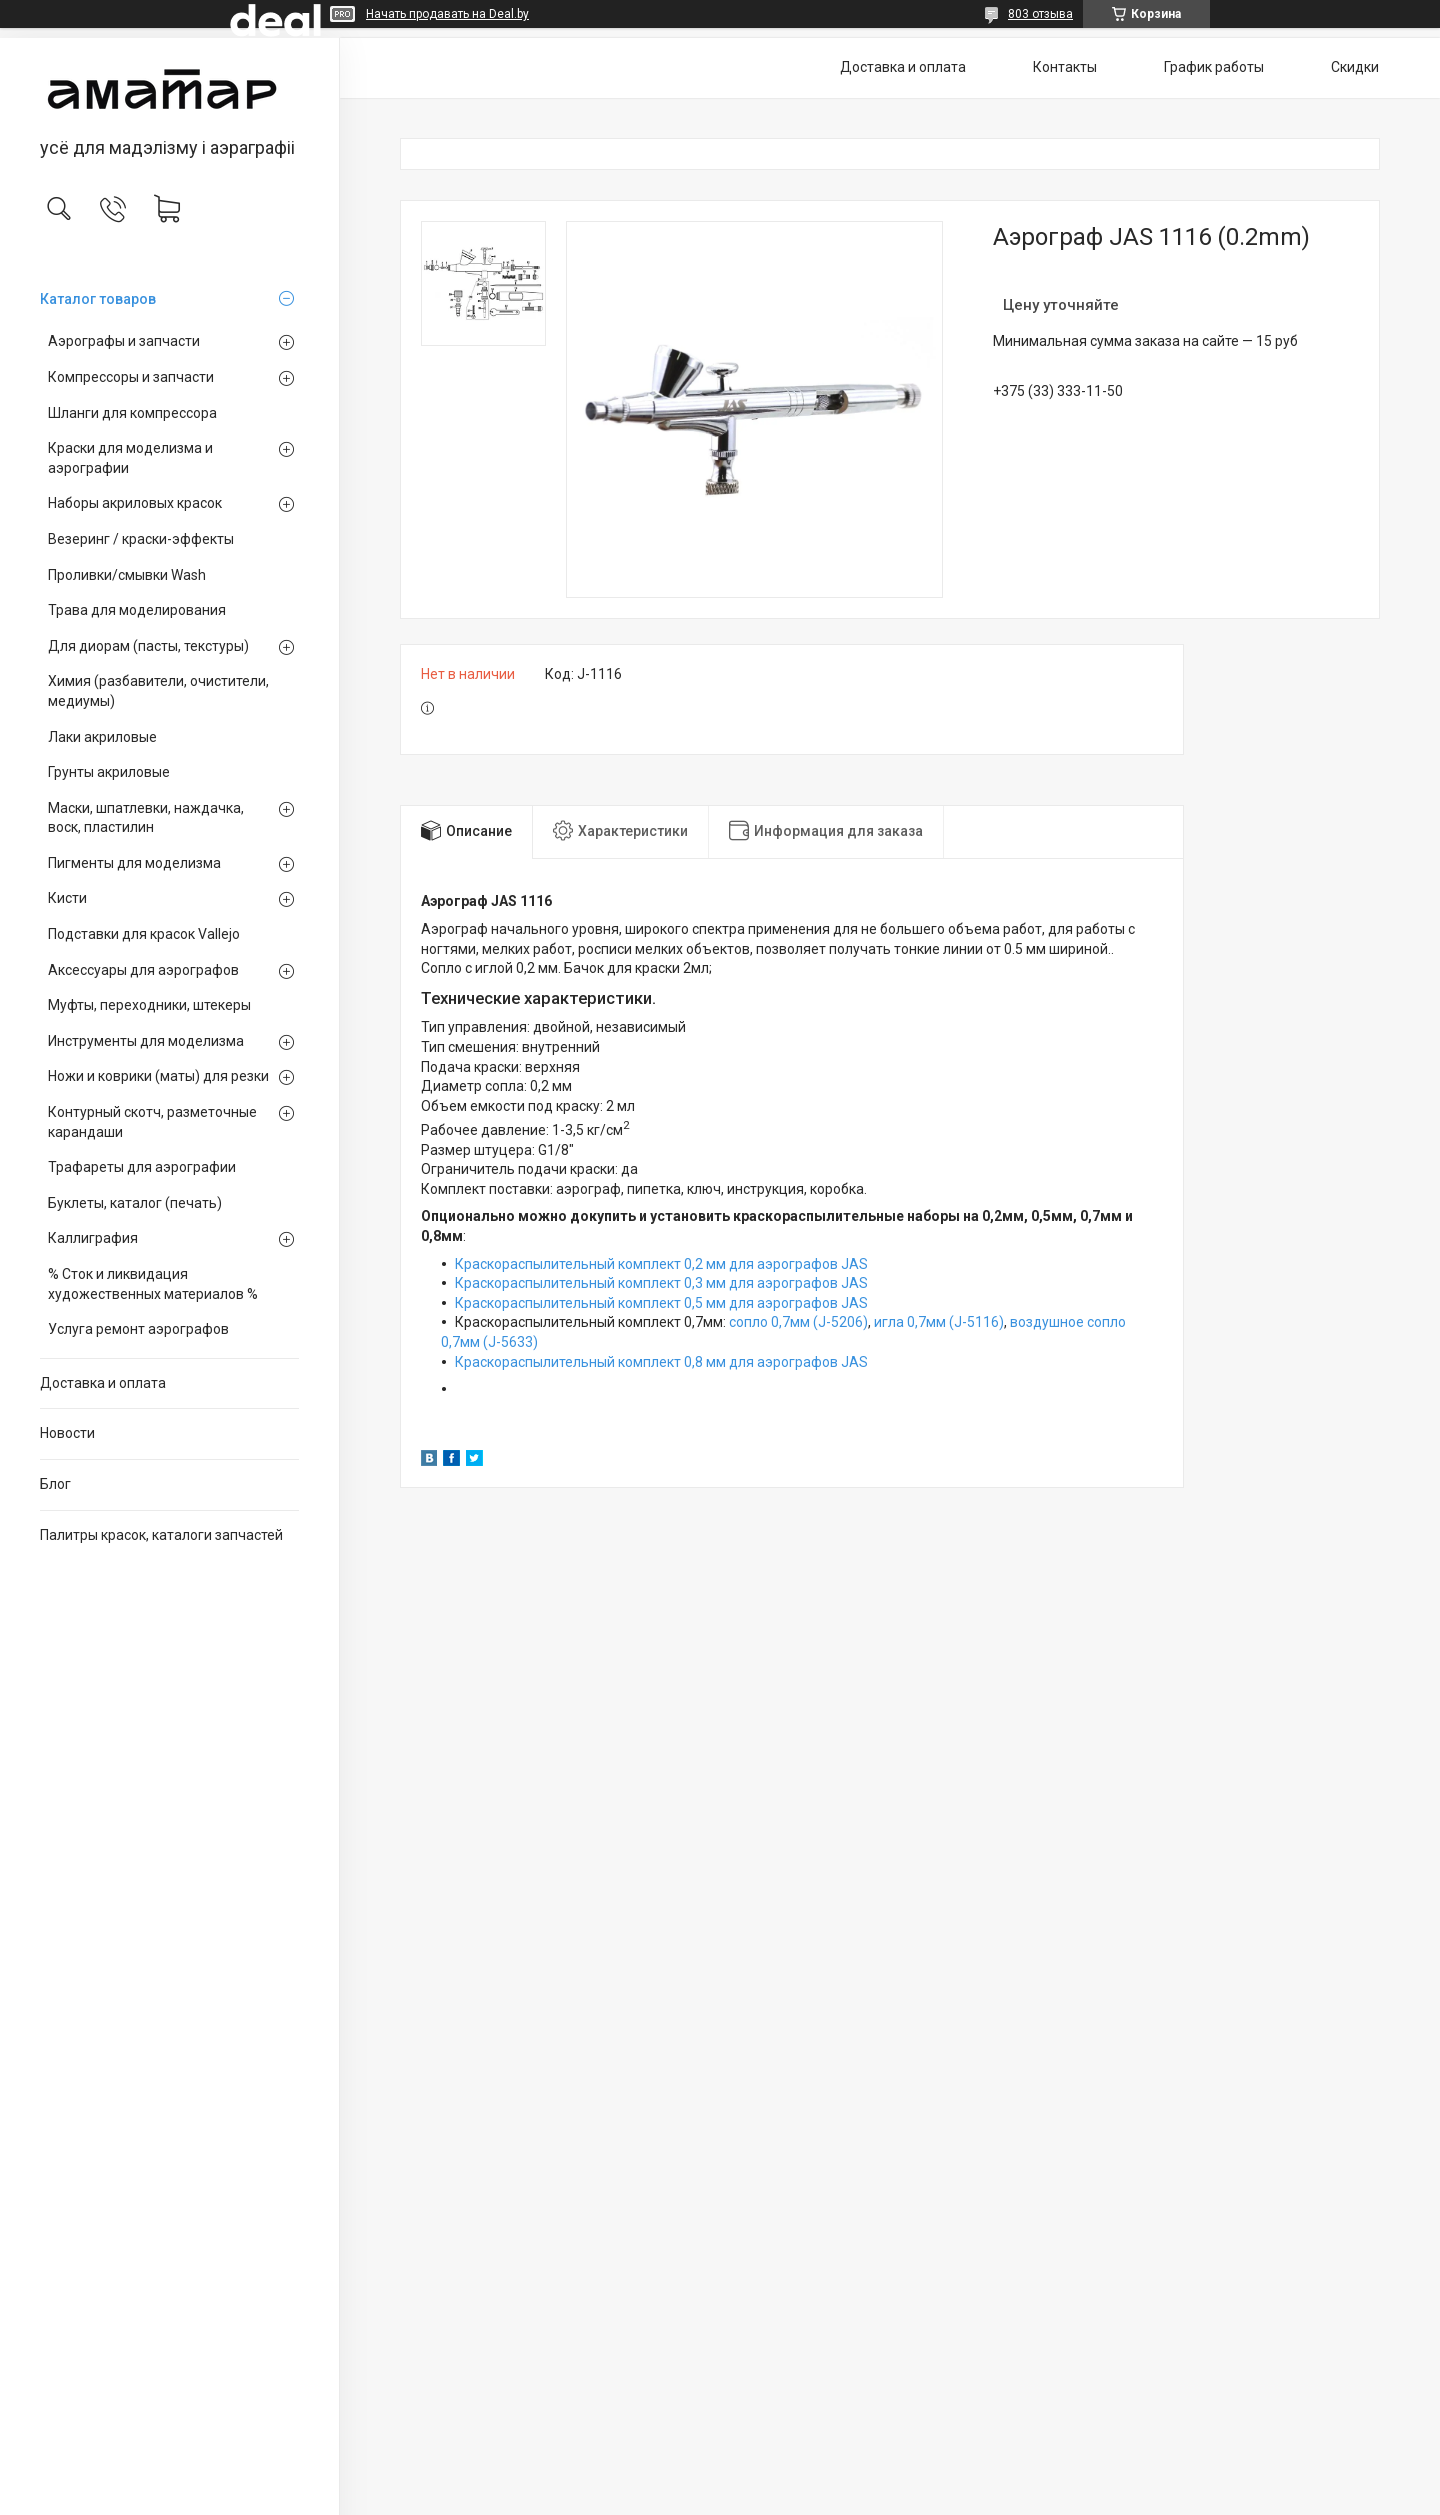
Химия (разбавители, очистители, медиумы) (158, 691)
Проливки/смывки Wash (127, 575)
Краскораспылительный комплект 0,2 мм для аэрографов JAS (661, 1264)
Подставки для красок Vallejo (144, 934)
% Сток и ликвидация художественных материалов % (153, 1284)
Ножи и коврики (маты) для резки (158, 1076)
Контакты (1065, 67)
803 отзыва (1040, 14)
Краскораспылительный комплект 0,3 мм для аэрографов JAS (661, 1283)
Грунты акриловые (109, 772)
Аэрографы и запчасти (124, 341)
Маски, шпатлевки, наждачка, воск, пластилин (146, 818)
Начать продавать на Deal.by (447, 14)
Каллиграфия (93, 1238)
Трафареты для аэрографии (142, 1167)
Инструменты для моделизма (146, 1041)
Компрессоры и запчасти (131, 377)
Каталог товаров (98, 299)
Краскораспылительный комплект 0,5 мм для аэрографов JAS (661, 1303)
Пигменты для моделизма (134, 863)
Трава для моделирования (137, 610)
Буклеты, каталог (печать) (135, 1203)
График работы (1214, 67)
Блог (55, 1484)
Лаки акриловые (102, 737)
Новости (67, 1433)
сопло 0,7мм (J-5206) (798, 1322)
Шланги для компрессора (132, 413)
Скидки (1355, 67)
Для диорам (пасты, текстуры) (148, 646)
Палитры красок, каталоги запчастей (161, 1535)
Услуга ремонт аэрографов (138, 1329)
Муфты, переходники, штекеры (149, 1005)
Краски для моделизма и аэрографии (130, 458)
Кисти (67, 898)
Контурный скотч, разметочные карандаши (152, 1122)
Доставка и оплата (103, 1383)
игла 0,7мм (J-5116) (939, 1322)
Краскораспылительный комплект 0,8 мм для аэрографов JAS (661, 1362)
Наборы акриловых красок (135, 503)
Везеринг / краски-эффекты (141, 539)
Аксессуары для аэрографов (143, 970)
